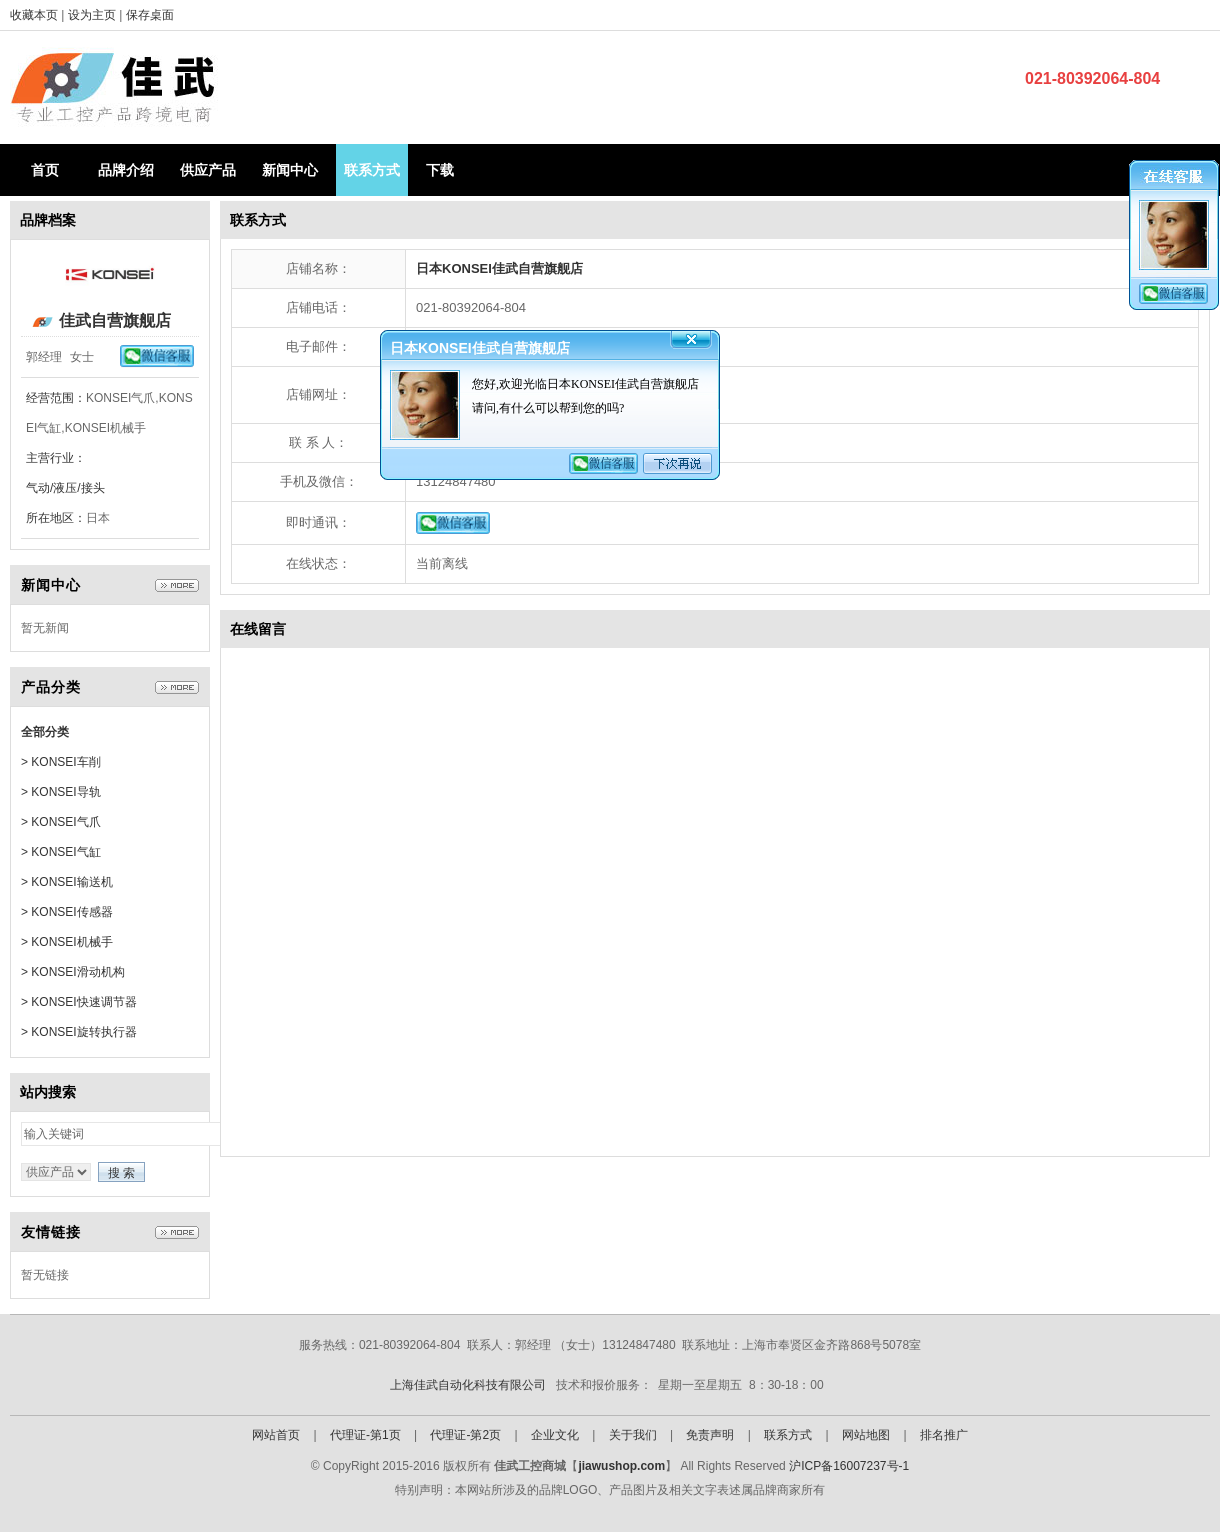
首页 (45, 170)
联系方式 (372, 170)
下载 (440, 170)
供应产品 (208, 170)
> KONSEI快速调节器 (79, 1002)
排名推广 (944, 1435)
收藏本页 (34, 15)
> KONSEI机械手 (67, 942)
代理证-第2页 (465, 1435)
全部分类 (45, 732)
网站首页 (276, 1435)
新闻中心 (290, 170)
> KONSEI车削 (61, 762)
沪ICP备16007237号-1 (849, 1466)
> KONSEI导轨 (61, 792)
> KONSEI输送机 (67, 882)
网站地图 (866, 1435)
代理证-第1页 (365, 1435)
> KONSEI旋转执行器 (79, 1032)
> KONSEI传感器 (67, 912)
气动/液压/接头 (65, 488)
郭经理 (44, 357)
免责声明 (710, 1435)
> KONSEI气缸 (61, 852)
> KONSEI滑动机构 (73, 972)
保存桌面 (150, 15)
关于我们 (633, 1435)
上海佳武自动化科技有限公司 (468, 1385)
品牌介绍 (126, 170)
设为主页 (93, 15)
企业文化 (555, 1435)
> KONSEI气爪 (61, 822)
